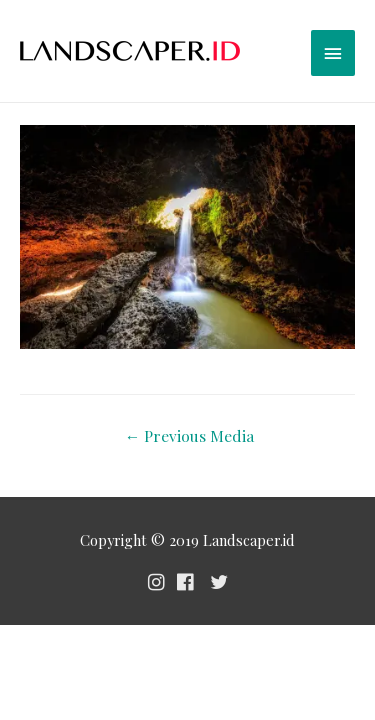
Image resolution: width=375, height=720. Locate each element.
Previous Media (190, 435)
